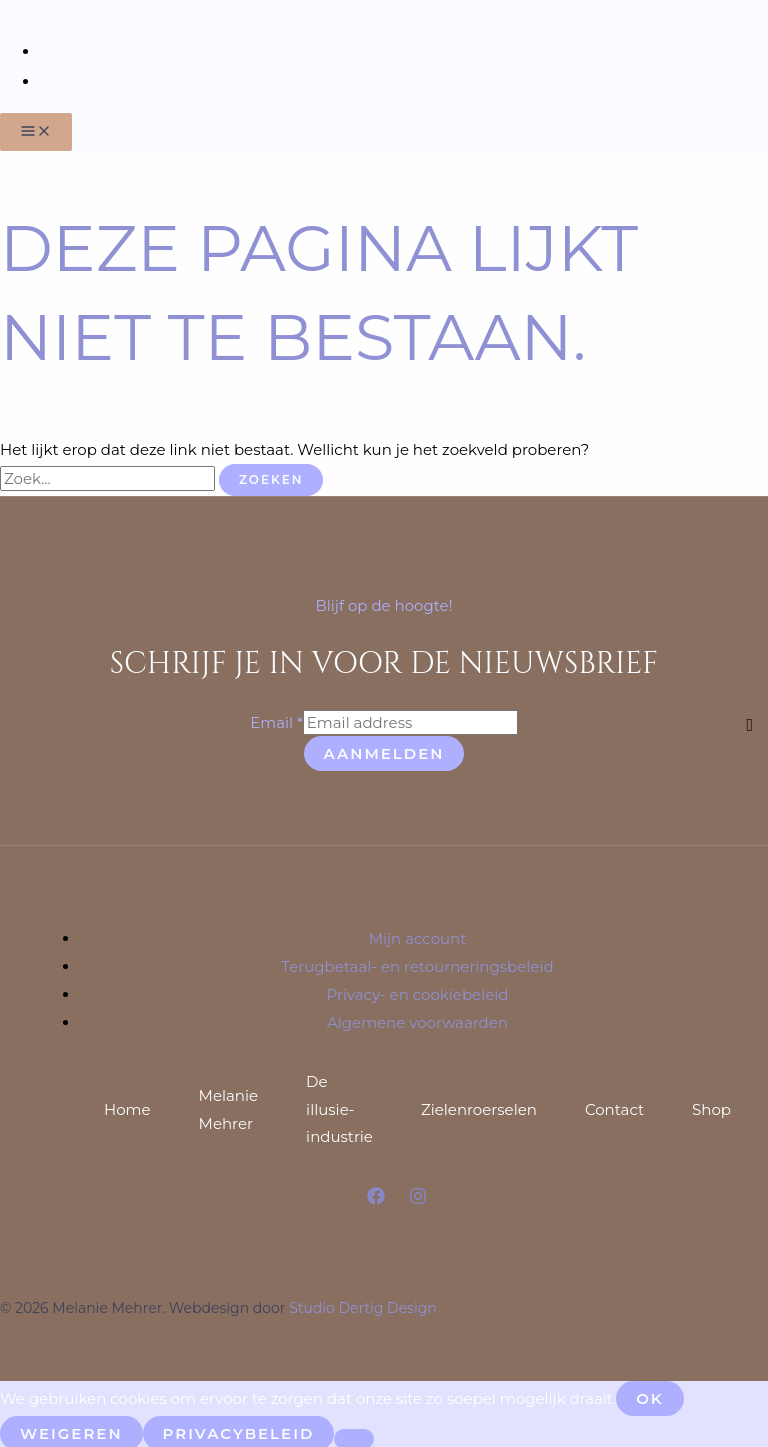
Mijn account (418, 934)
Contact (614, 1105)
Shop (711, 1105)
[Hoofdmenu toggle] (36, 128)
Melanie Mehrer (229, 1105)
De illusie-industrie (339, 1105)
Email (276, 718)
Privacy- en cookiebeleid (418, 990)
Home (127, 1105)
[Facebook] (376, 1195)
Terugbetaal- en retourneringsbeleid (417, 962)
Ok (650, 1394)
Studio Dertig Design (363, 1304)
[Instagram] (418, 1195)
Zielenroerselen (479, 1105)
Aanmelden (384, 749)
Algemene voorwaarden (417, 1018)
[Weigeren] (354, 1435)
